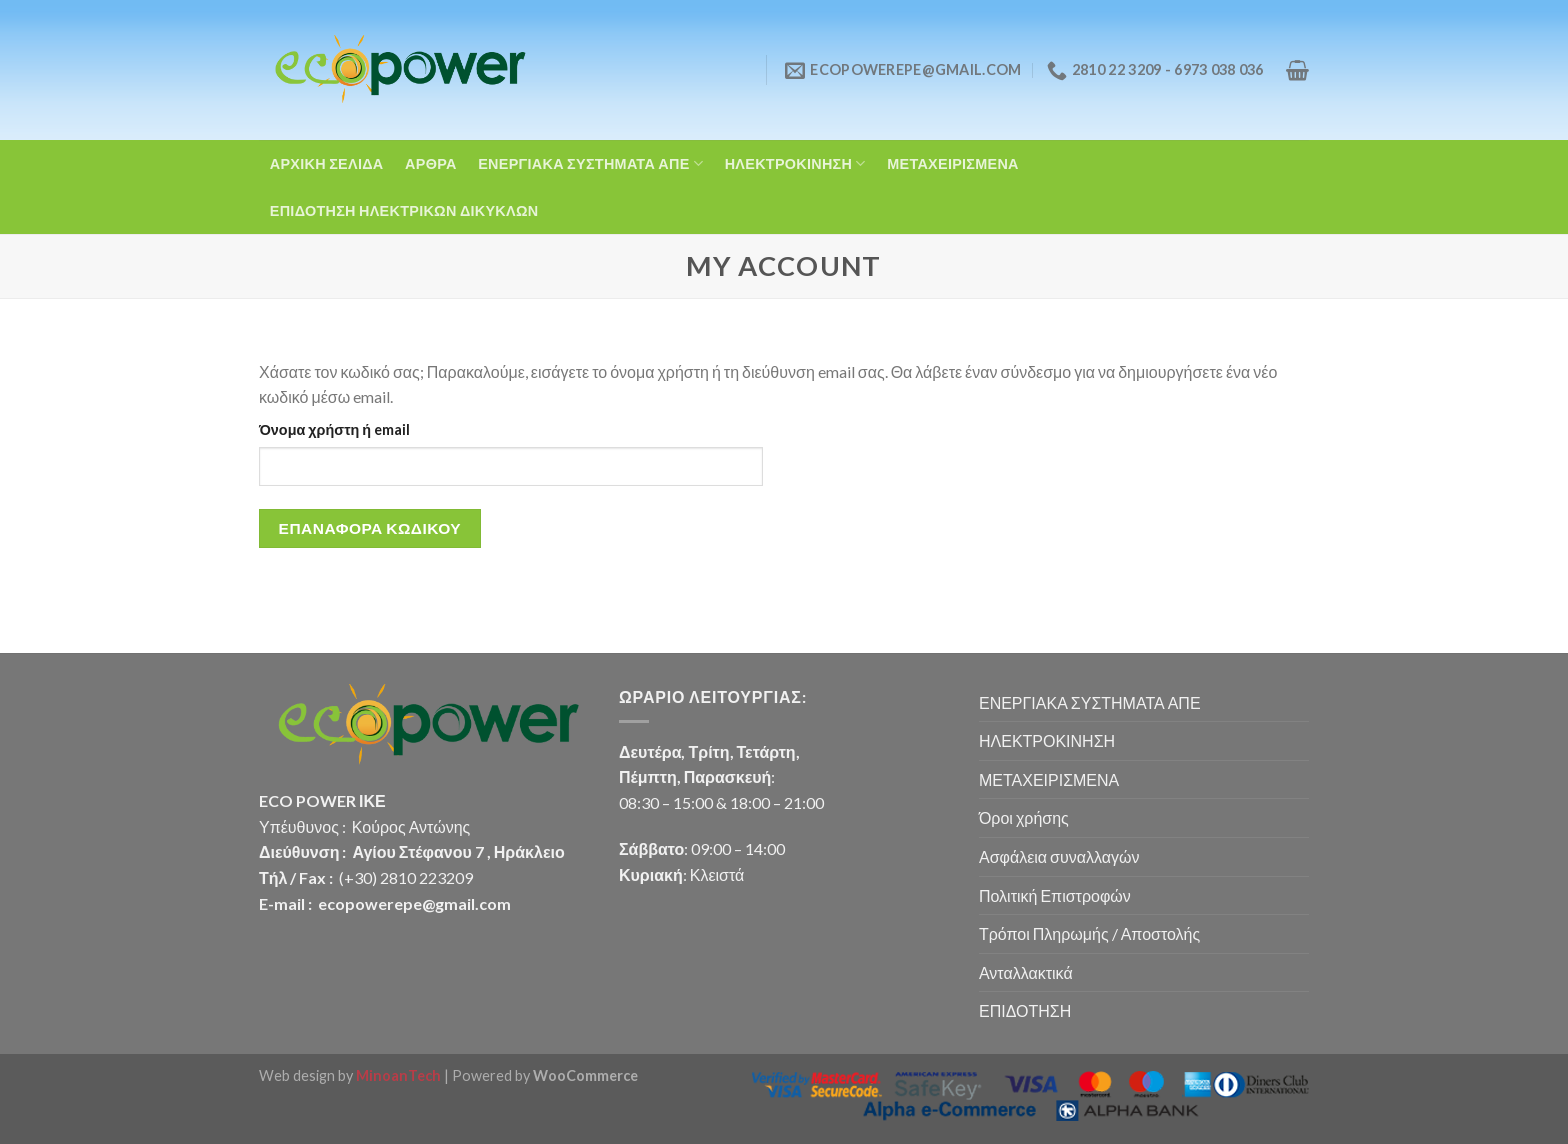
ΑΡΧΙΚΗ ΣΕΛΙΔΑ (327, 163)
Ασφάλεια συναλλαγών (1059, 856)
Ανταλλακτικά (1026, 972)
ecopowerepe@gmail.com (414, 903)
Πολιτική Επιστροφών (1055, 895)
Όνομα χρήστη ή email (334, 429)
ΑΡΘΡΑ (431, 163)
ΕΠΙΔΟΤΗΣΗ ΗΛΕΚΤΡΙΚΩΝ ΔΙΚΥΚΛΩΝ (404, 210)
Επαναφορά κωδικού (370, 528)
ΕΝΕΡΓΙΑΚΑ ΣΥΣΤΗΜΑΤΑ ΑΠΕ (590, 163)
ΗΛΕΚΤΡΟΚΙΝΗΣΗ (795, 163)
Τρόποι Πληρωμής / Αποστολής (1089, 933)
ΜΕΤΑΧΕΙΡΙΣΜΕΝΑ (953, 163)
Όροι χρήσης (1024, 817)
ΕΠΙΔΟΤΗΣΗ (1025, 1010)
